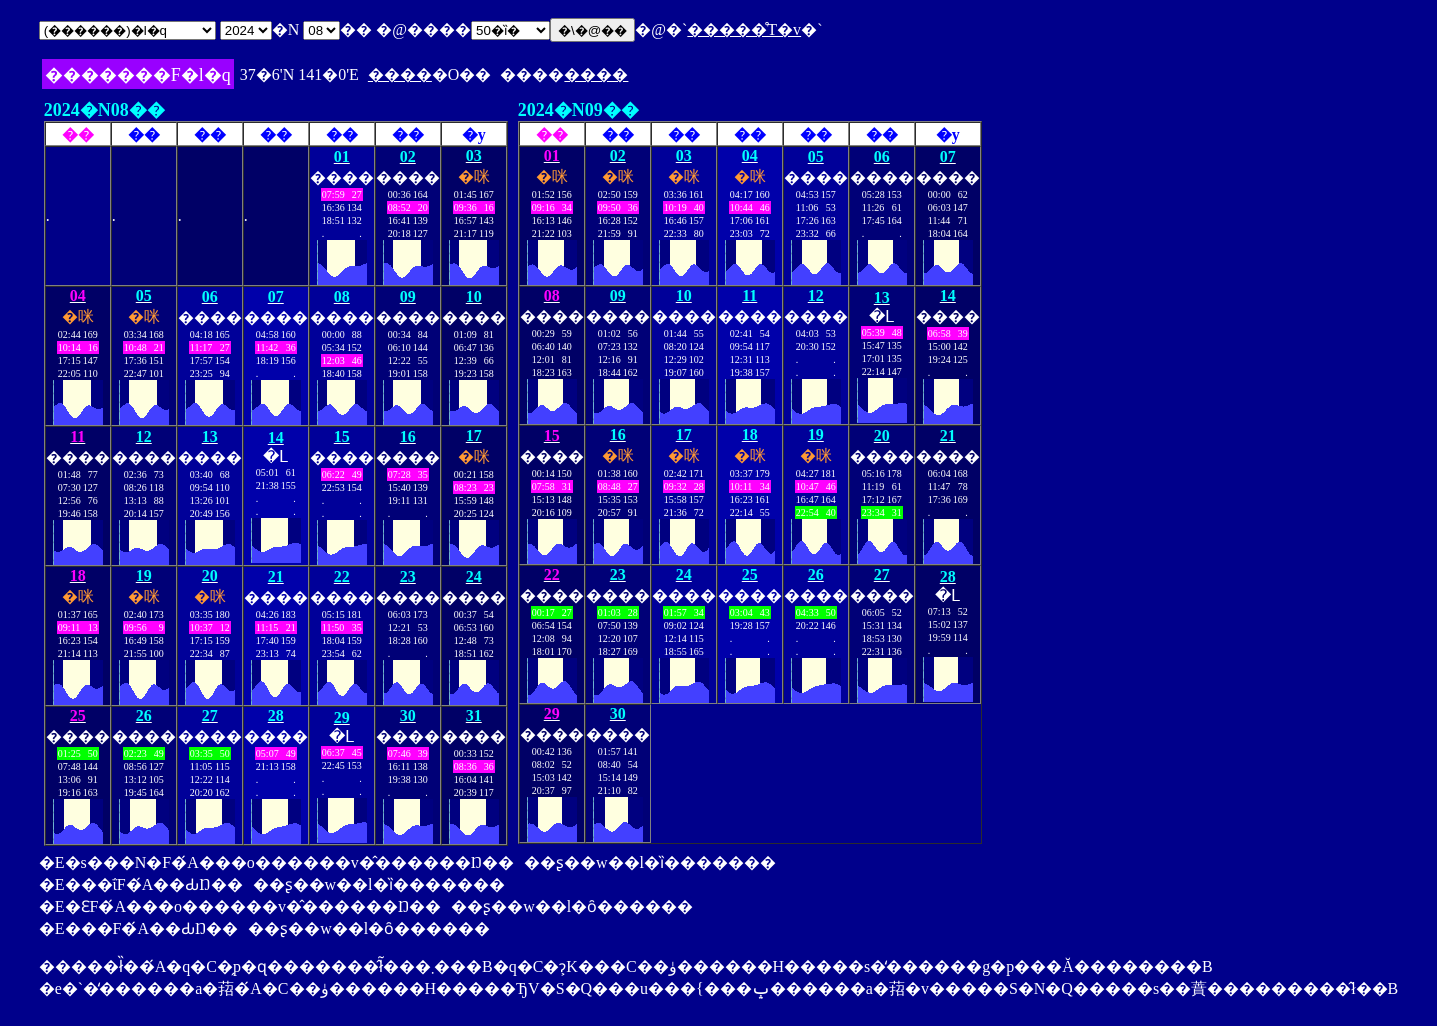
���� (400, 74)
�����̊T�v (744, 29)
